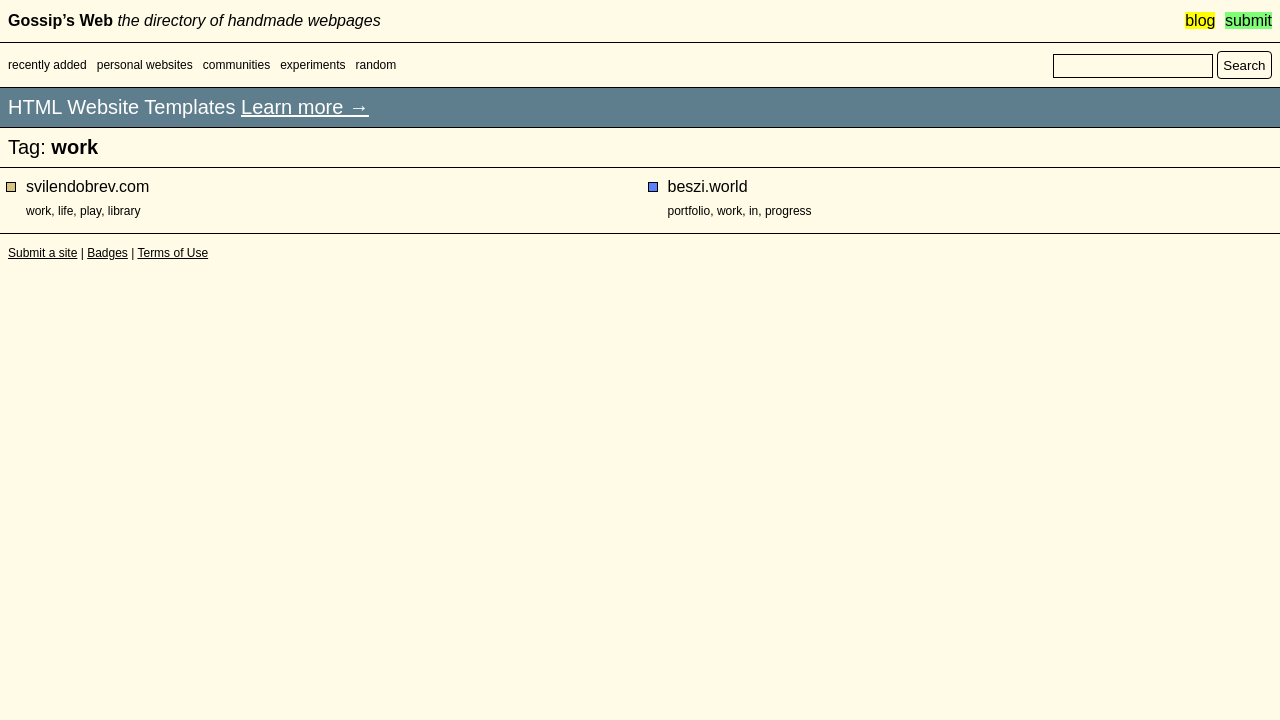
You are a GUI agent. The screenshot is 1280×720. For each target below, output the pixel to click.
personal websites (145, 65)
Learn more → (305, 107)
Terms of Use (172, 253)
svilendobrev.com (87, 186)
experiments (312, 65)
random (376, 65)
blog (1200, 20)
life (65, 211)
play (90, 211)
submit (1248, 20)
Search (1244, 65)
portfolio (689, 211)
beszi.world (708, 186)
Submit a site (42, 253)
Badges (107, 253)
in (753, 211)
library (124, 211)
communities (236, 65)
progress (788, 211)
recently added (47, 65)
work (38, 211)
